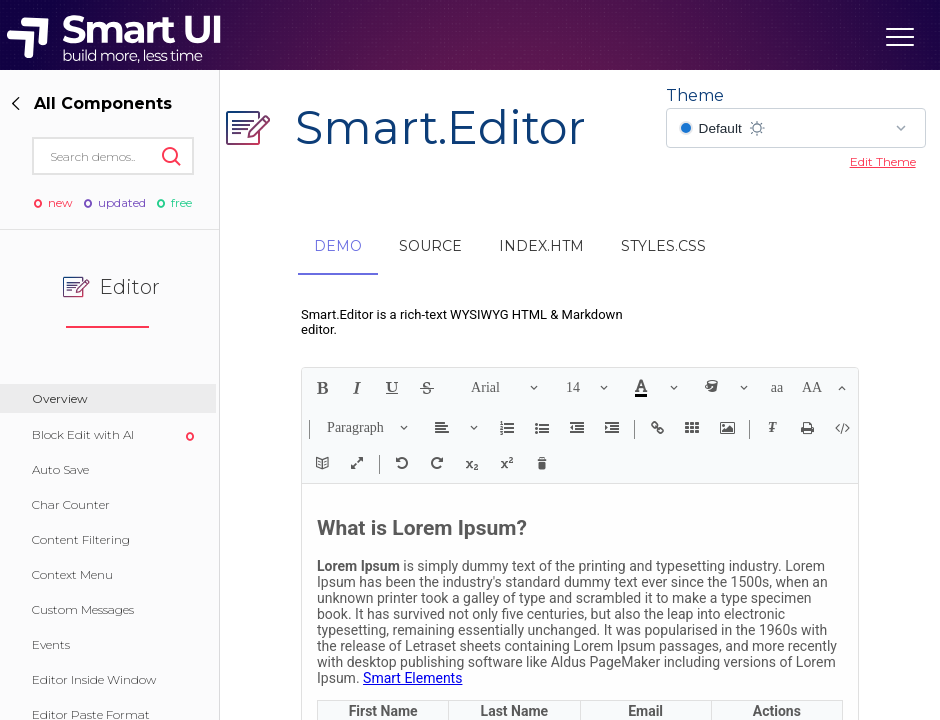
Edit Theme (883, 161)
